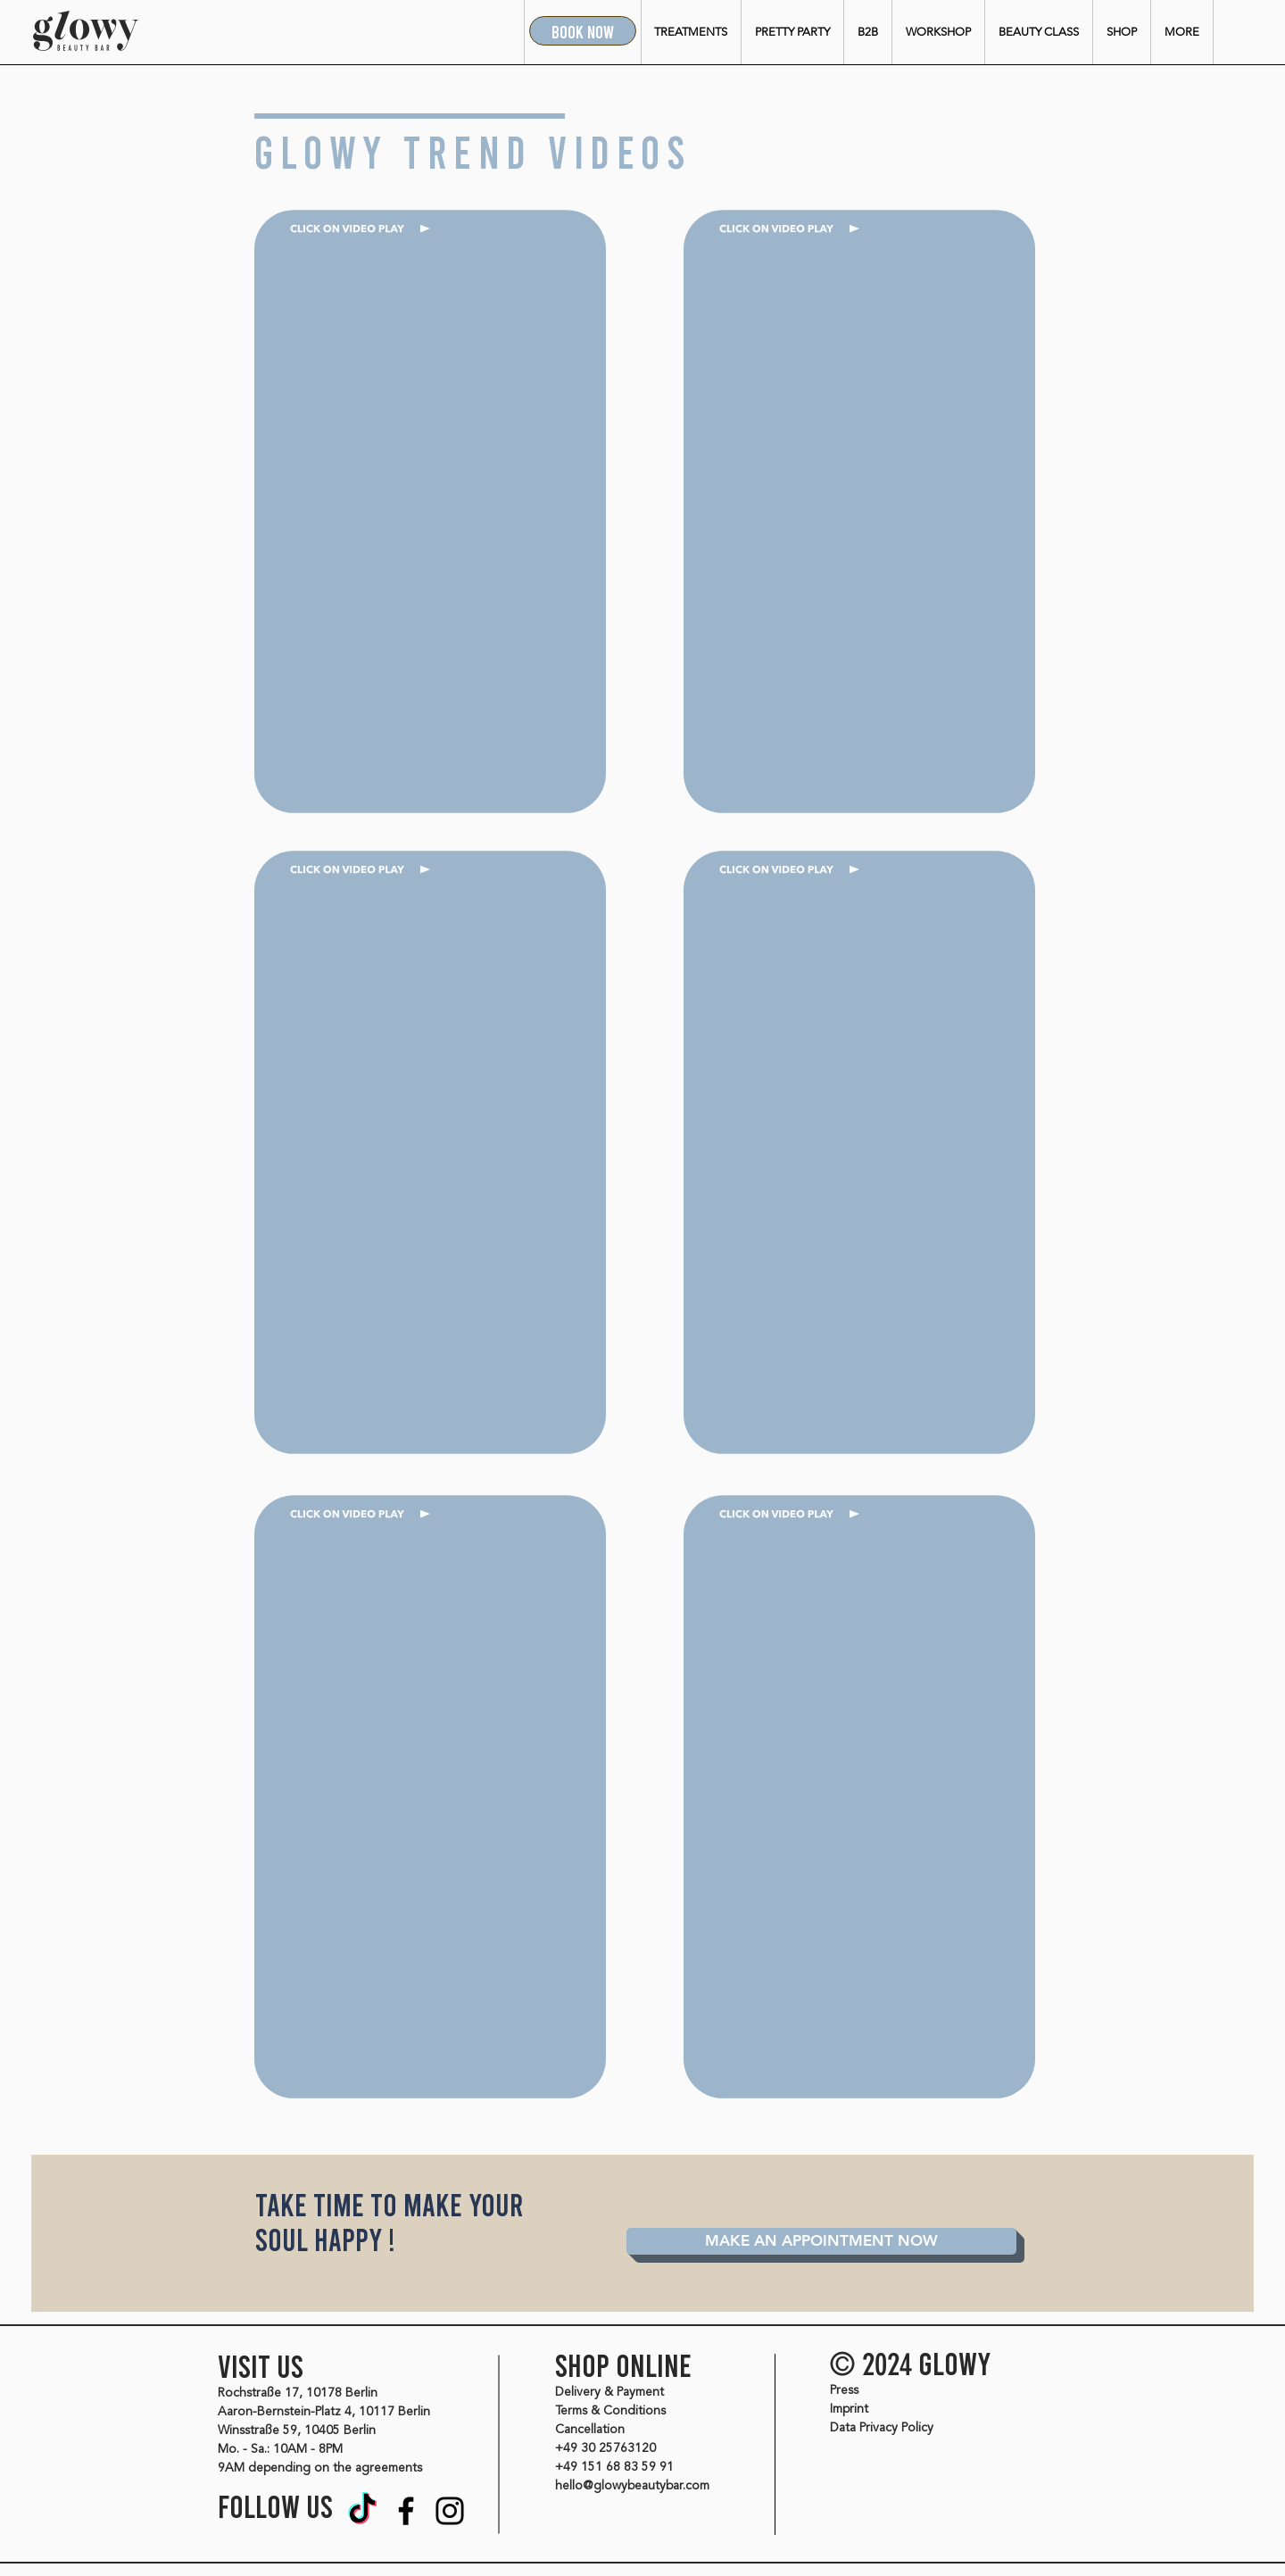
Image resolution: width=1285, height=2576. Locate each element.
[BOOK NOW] (582, 31)
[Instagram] (449, 2511)
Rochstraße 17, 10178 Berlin (297, 2393)
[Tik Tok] (362, 2511)
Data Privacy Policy (881, 2428)
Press (844, 2390)
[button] (691, 32)
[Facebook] (406, 2511)
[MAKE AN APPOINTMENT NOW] (821, 2241)
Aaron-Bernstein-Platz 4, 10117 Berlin (324, 2412)
